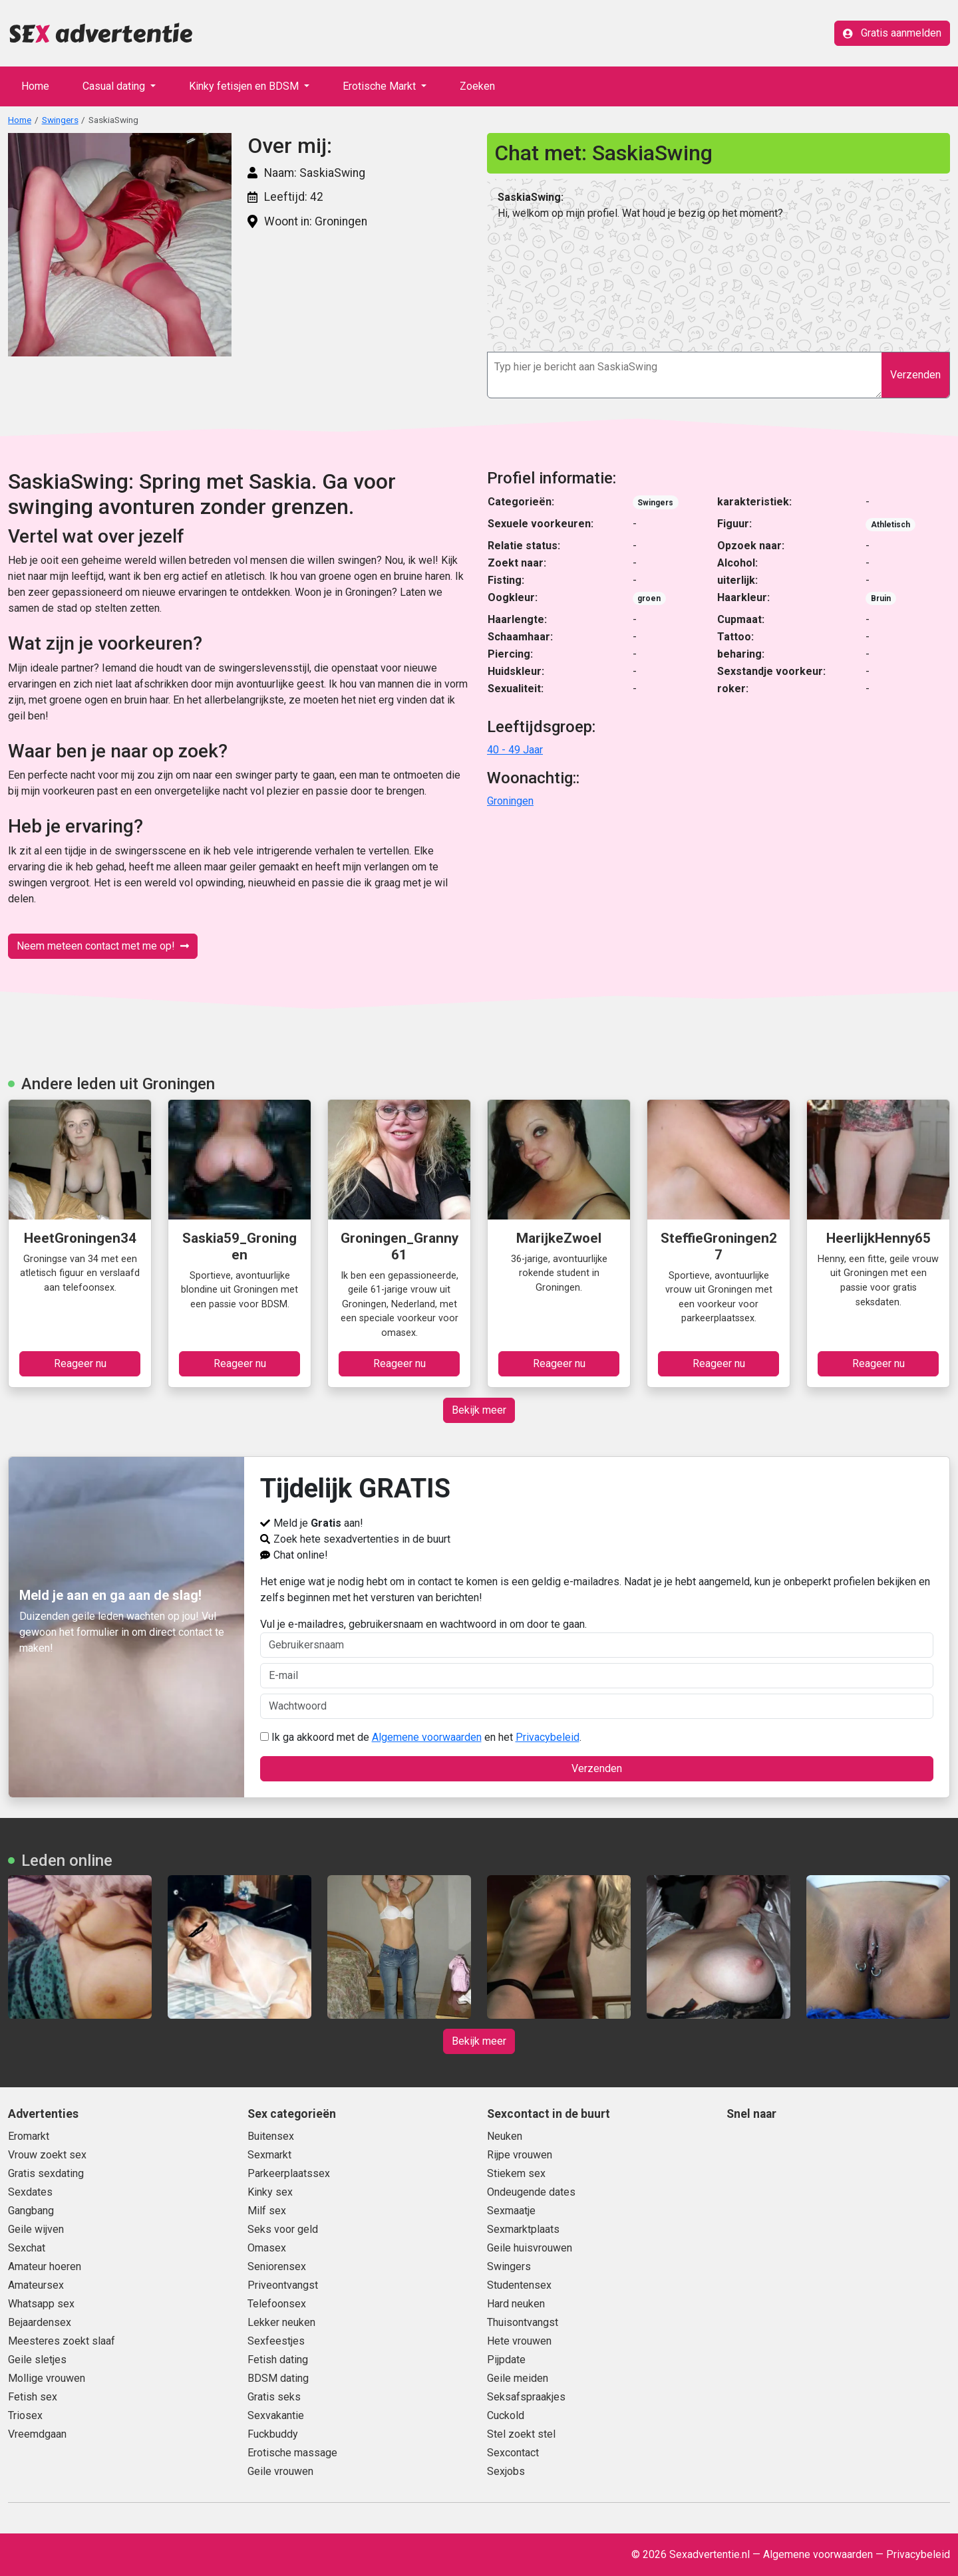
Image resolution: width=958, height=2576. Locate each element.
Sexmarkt (269, 2154)
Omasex (266, 2248)
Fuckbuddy (272, 2434)
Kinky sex (270, 2192)
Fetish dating (277, 2359)
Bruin (881, 598)
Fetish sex (32, 2396)
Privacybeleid (547, 1737)
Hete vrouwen (519, 2341)
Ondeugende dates (531, 2192)
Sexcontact (513, 2452)
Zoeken (477, 86)
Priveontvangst (282, 2285)
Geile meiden (517, 2378)
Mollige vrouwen (46, 2378)
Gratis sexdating (46, 2173)
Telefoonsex (276, 2303)
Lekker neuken (281, 2322)
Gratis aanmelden (892, 33)
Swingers (60, 119)
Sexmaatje (511, 2210)
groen (649, 598)
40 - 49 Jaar (515, 749)
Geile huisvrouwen (529, 2248)
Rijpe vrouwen (519, 2154)
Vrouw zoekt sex (47, 2154)
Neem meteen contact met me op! (103, 946)
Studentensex (519, 2285)
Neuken (504, 2136)
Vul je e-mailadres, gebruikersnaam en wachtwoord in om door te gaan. (597, 1638)
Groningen (510, 801)
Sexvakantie (275, 2415)
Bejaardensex (39, 2322)
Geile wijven (36, 2229)
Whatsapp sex (41, 2303)
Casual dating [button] (115, 86)
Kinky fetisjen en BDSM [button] (245, 86)
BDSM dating (278, 2378)
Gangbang (31, 2210)
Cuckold (505, 2415)
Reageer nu (80, 1363)
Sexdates (30, 2192)
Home (35, 86)
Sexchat (26, 2248)
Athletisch (890, 524)
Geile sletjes (37, 2359)
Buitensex (270, 2136)
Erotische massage (292, 2452)
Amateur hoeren (44, 2266)
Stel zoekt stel (521, 2434)
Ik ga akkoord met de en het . (420, 1737)
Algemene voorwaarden (427, 1737)
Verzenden (915, 374)
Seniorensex (276, 2266)
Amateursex (36, 2285)
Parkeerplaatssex (288, 2173)
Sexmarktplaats (523, 2229)
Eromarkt (28, 2136)
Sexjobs (506, 2471)
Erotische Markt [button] (380, 86)
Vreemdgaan (37, 2434)
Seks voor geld (282, 2229)
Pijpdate (506, 2359)
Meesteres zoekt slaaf (61, 2341)
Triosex (25, 2415)
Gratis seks (274, 2396)
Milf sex (266, 2210)
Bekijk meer (479, 1410)
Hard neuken (516, 2303)
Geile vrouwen (280, 2471)
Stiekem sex (516, 2173)
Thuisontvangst (522, 2322)
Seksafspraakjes (526, 2396)
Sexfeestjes (276, 2341)
